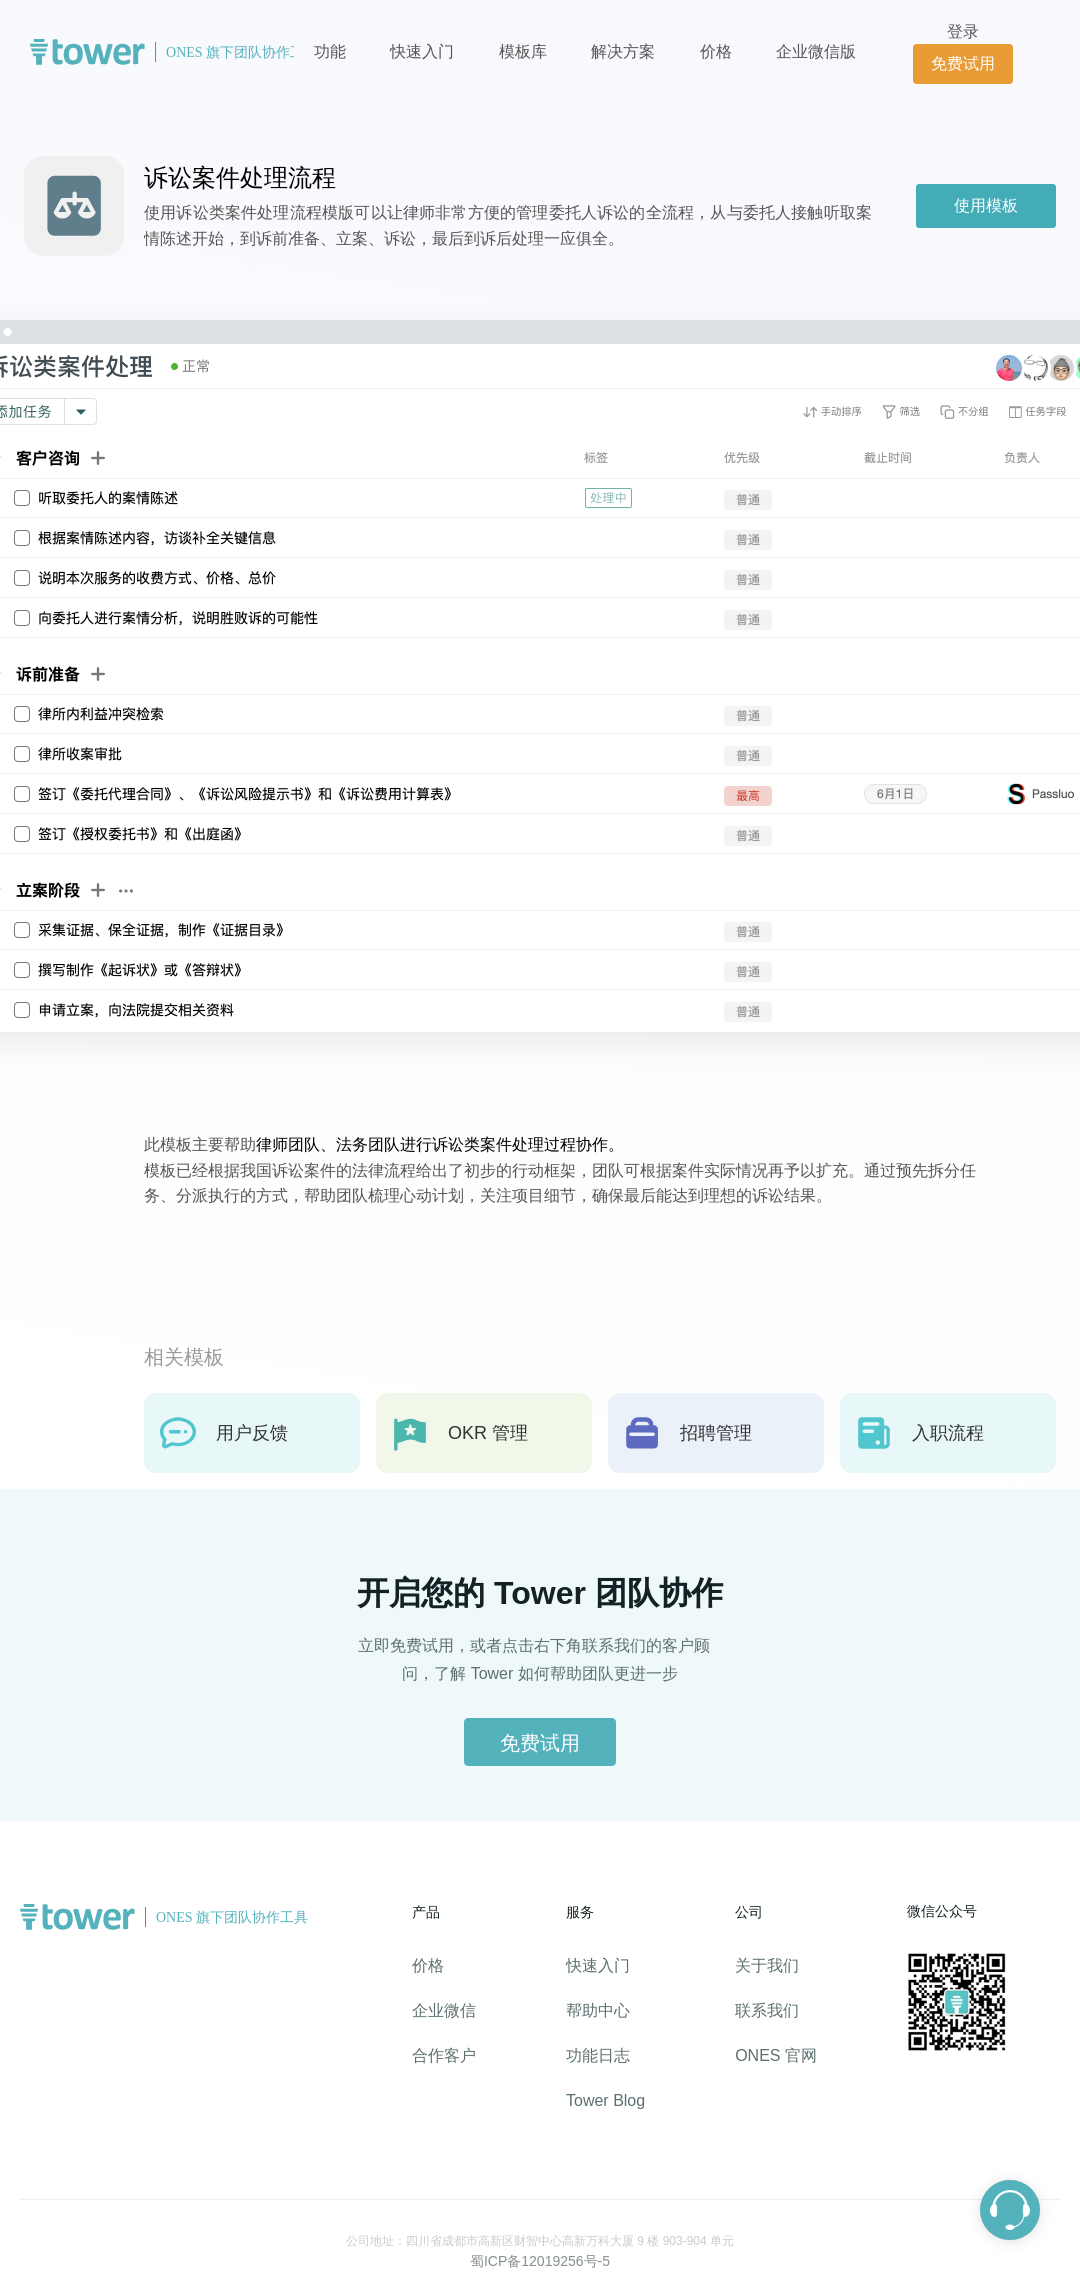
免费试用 (963, 63)
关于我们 (767, 1965)
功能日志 (598, 2055)
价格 (718, 51)
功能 (330, 51)
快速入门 (422, 51)
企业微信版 (816, 51)
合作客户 (444, 2055)
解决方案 (623, 51)
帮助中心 (598, 2010)
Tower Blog (605, 2100)
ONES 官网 (776, 2055)
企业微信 (444, 2010)
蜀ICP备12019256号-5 (540, 2261)
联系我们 (767, 2010)
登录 (963, 31)
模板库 (523, 51)
